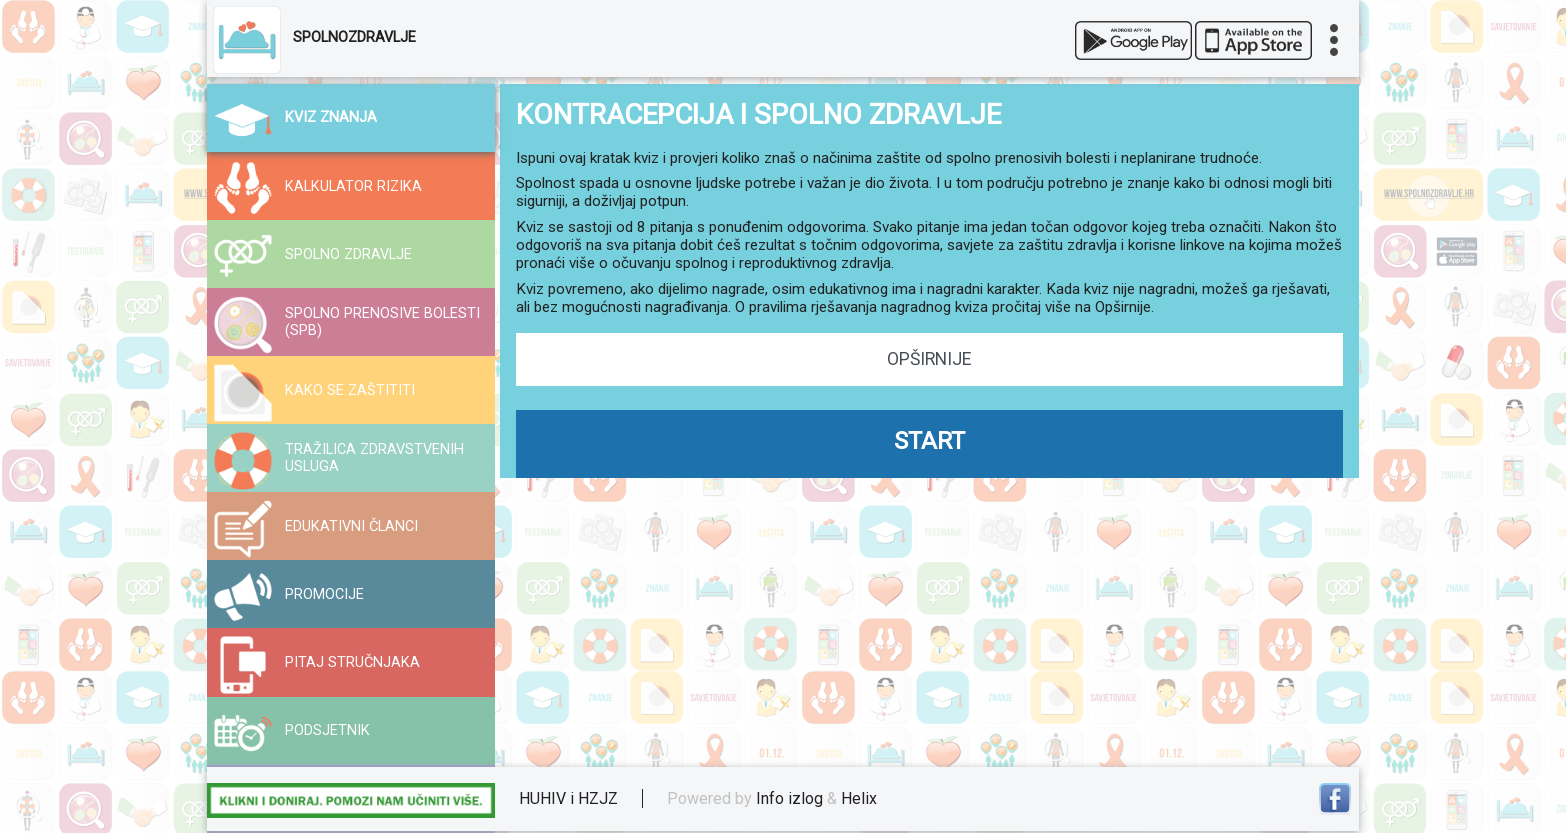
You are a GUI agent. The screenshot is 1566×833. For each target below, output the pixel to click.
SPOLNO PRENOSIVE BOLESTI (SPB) (382, 322)
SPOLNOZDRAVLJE (354, 37)
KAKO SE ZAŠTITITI (350, 390)
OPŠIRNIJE (929, 359)
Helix (859, 798)
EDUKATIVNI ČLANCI (351, 526)
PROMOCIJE (324, 594)
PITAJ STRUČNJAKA (352, 662)
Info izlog (789, 798)
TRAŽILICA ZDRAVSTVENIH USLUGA (374, 458)
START (929, 441)
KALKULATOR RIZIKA (353, 186)
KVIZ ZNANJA (331, 117)
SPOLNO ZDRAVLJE (348, 254)
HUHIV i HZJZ (568, 798)
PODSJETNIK (327, 730)
